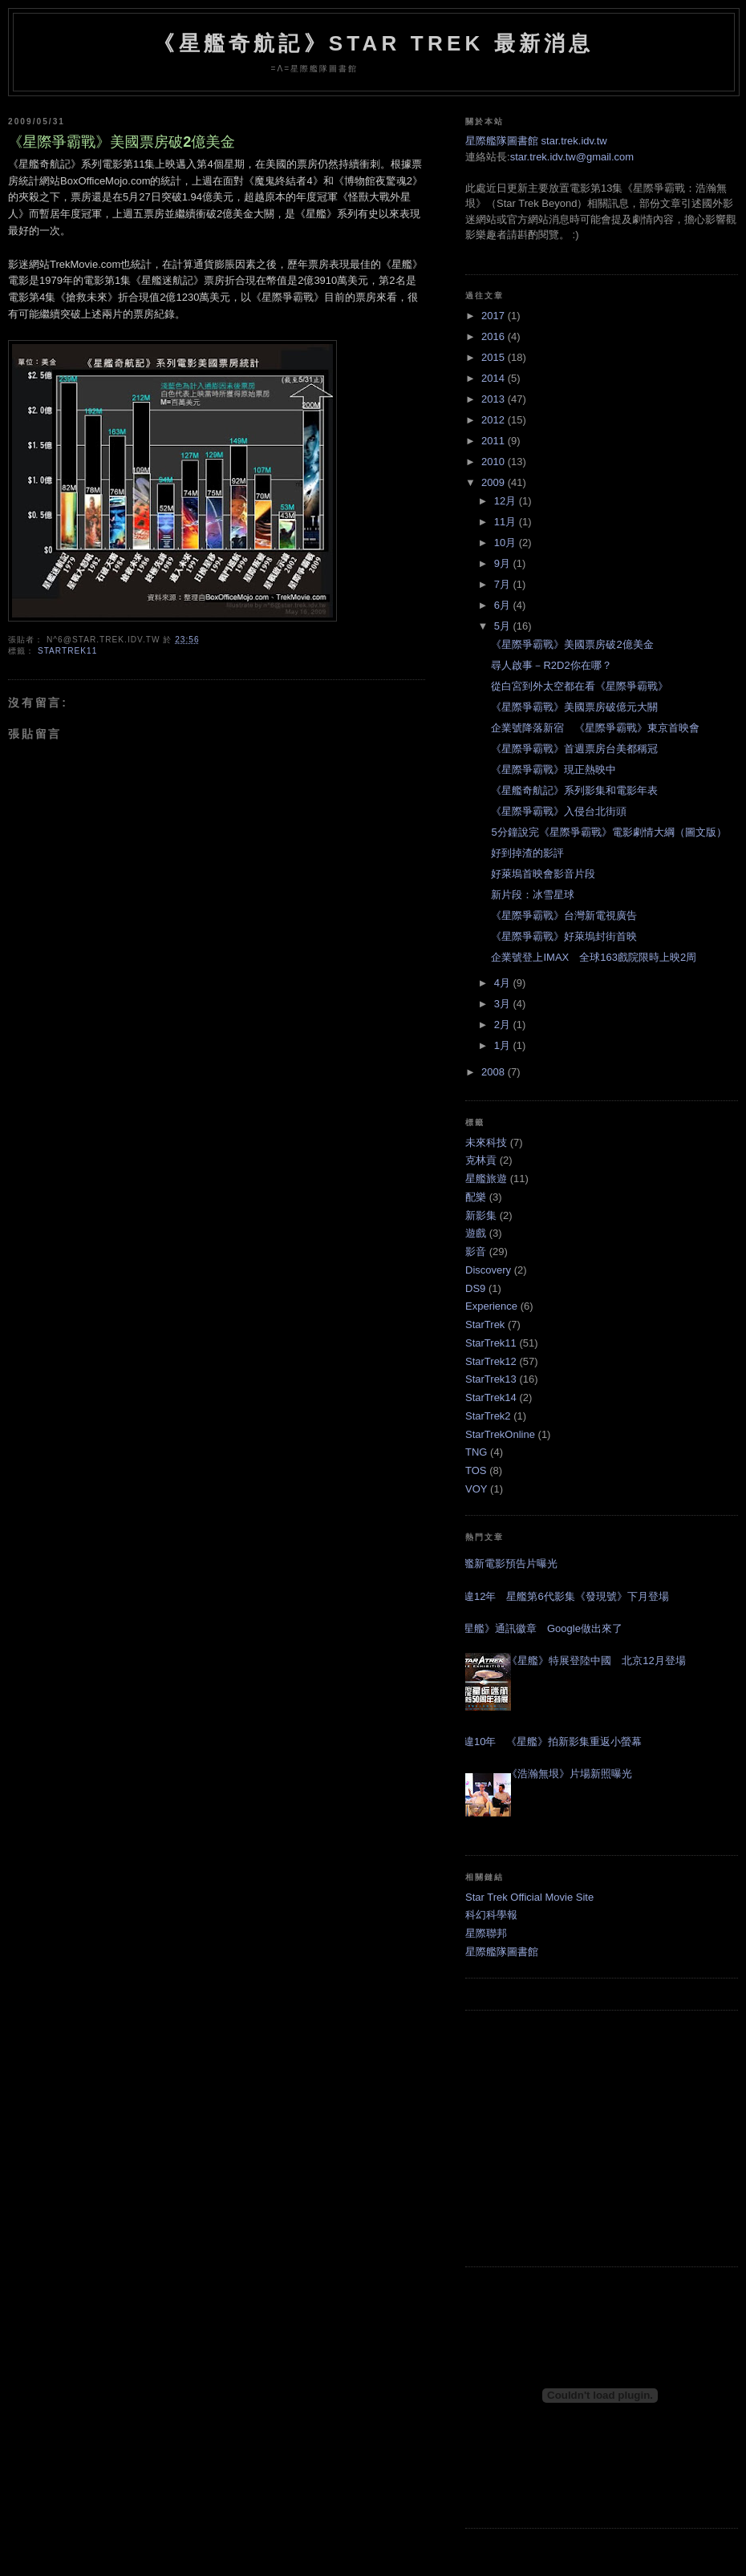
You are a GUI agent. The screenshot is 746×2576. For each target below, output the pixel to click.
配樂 (475, 1197)
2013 (494, 399)
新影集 (481, 1215)
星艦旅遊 (486, 1179)
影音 (475, 1251)
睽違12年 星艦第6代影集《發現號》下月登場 (561, 1596)
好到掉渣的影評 (527, 853)
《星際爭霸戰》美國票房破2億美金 (121, 142)
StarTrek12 (491, 1361)
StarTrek (485, 1324)
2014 (494, 378)
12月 (506, 501)
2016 (494, 336)
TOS (476, 1470)
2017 (494, 316)
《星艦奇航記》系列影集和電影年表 (574, 790)
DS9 (475, 1288)
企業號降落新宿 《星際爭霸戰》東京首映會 (595, 728)
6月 (503, 605)
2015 (494, 357)
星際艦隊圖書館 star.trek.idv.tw (536, 141)
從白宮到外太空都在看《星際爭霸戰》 (579, 686)
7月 (503, 584)
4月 (503, 983)
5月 (503, 626)
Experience (491, 1306)
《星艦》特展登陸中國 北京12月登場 (596, 1661)
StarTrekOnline (500, 1434)
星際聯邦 (486, 1933)
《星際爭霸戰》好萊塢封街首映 (564, 936)
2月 (503, 1025)
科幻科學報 (491, 1915)
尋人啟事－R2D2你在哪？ (551, 665)
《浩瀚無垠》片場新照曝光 (569, 1774)
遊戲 (475, 1233)
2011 (494, 441)
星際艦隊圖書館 (501, 1952)
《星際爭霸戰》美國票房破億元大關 (574, 707)
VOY (476, 1489)
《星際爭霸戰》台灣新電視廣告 (564, 915)
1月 (503, 1045)
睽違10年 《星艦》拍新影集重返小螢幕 (547, 1742)
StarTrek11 (67, 650)
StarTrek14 (491, 1397)
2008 (494, 1072)
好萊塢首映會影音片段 (543, 874)
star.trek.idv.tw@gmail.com (572, 157)
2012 (494, 420)
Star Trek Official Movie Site (529, 1897)
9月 (503, 563)
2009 (494, 482)
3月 (503, 1004)
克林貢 (481, 1160)
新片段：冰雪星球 (532, 895)
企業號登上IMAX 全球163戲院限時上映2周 (593, 957)
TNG (476, 1452)
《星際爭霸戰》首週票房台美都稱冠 (574, 749)
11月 (506, 522)
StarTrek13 (491, 1379)
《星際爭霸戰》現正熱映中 (553, 769)
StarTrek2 (488, 1416)
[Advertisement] (601, 2139)
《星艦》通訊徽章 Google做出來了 (537, 1628)
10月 (506, 543)
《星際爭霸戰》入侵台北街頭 (558, 811)
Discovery (488, 1270)
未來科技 (486, 1142)
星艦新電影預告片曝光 (505, 1563)
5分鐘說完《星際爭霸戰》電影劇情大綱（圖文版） (608, 832)
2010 (494, 462)
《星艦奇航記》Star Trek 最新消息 (373, 43)
